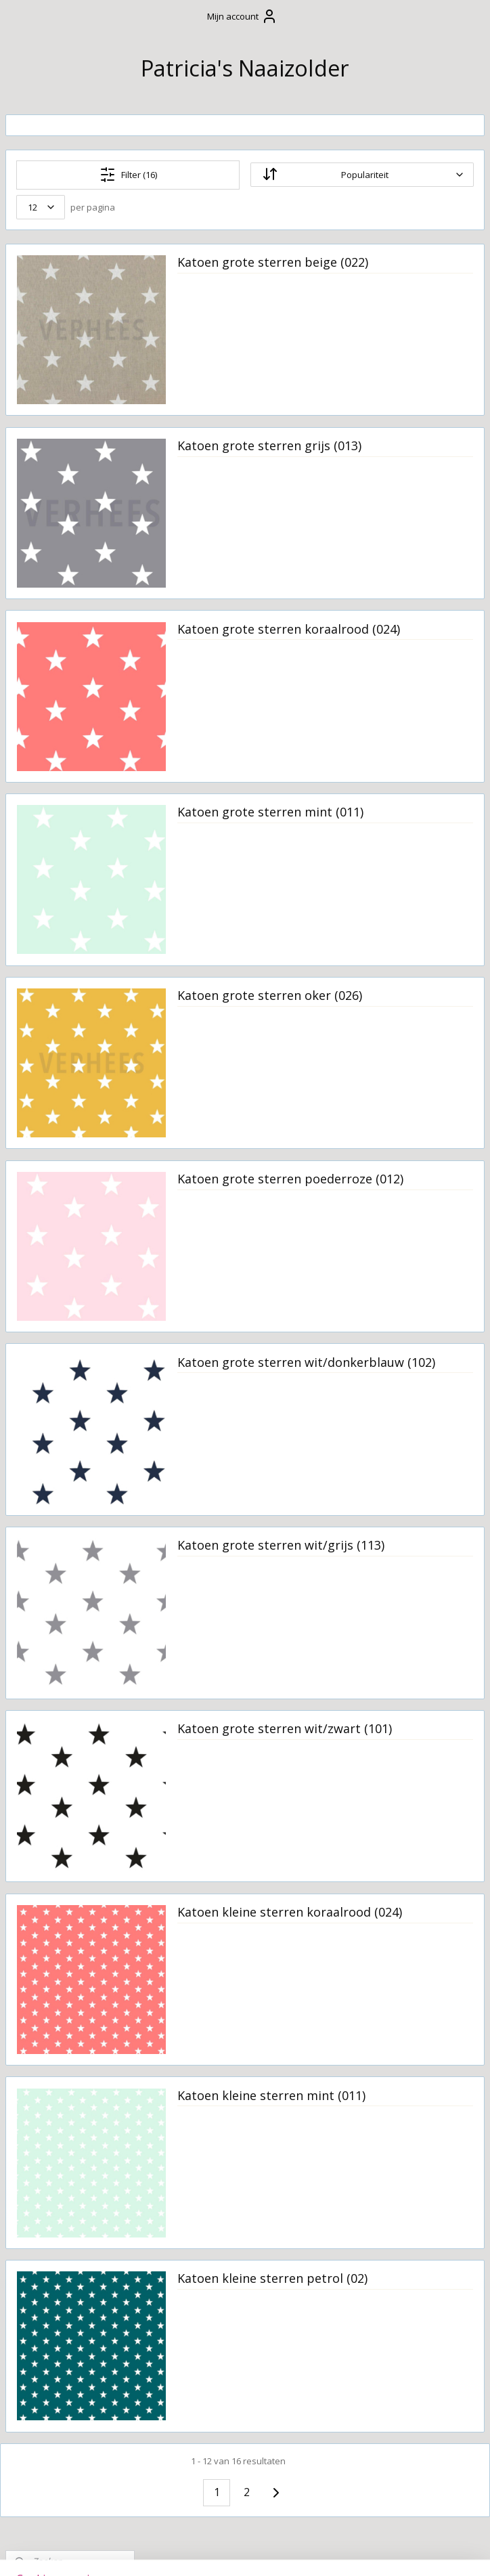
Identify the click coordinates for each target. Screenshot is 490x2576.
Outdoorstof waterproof (59, 1380)
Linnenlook (56, 1305)
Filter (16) (233, 175)
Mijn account (242, 16)
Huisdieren (44, 742)
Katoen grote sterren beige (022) (379, 270)
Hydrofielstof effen (61, 1140)
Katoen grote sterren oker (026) (393, 1003)
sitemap (205, 2551)
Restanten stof (65, 881)
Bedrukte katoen (71, 926)
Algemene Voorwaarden (51, 383)
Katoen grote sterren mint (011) (394, 820)
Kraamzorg (45, 697)
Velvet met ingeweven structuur (55, 1603)
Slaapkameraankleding (75, 536)
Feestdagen (46, 605)
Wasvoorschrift (56, 446)
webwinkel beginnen (286, 2551)
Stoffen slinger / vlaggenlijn (58, 634)
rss (234, 2551)
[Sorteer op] (397, 174)
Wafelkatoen (60, 1660)
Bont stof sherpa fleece (71, 990)
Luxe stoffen (59, 1329)
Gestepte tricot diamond (66, 1105)
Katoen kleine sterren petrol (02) (380, 2286)
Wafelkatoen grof (73, 1683)
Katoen (46, 1260)
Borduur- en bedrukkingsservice (66, 771)
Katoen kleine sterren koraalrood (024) (380, 1920)
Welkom (37, 331)
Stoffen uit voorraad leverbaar (54, 846)
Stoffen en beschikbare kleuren (69, 806)
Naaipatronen (53, 1728)
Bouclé (45, 1018)
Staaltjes (49, 1705)
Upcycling (41, 720)
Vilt (36, 1637)
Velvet (43, 1567)
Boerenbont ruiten (59, 955)
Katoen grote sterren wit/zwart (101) (379, 1736)
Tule (39, 1522)
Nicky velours (62, 1351)
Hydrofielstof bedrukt (61, 1174)
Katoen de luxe (65, 1283)
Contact (36, 354)
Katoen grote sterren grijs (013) (393, 453)
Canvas (46, 1041)
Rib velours (56, 1408)
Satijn (42, 1454)
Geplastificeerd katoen (65, 1070)
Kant (39, 1237)
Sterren (47, 1477)
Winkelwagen (55, 244)
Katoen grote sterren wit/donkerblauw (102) (382, 1369)
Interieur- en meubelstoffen (65, 1209)
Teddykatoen (61, 1500)
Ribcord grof (59, 1431)
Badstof (48, 904)
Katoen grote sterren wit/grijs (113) (379, 1553)
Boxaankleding (55, 514)
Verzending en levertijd (54, 417)
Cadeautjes (45, 469)
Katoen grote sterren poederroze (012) (379, 1187)
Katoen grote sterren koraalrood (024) (379, 636)
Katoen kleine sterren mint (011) (380, 2103)
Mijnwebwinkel (403, 2551)
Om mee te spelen (62, 559)
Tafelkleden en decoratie (55, 668)
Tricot (43, 1545)
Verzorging (45, 491)
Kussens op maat (60, 582)
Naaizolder (36, 1774)
